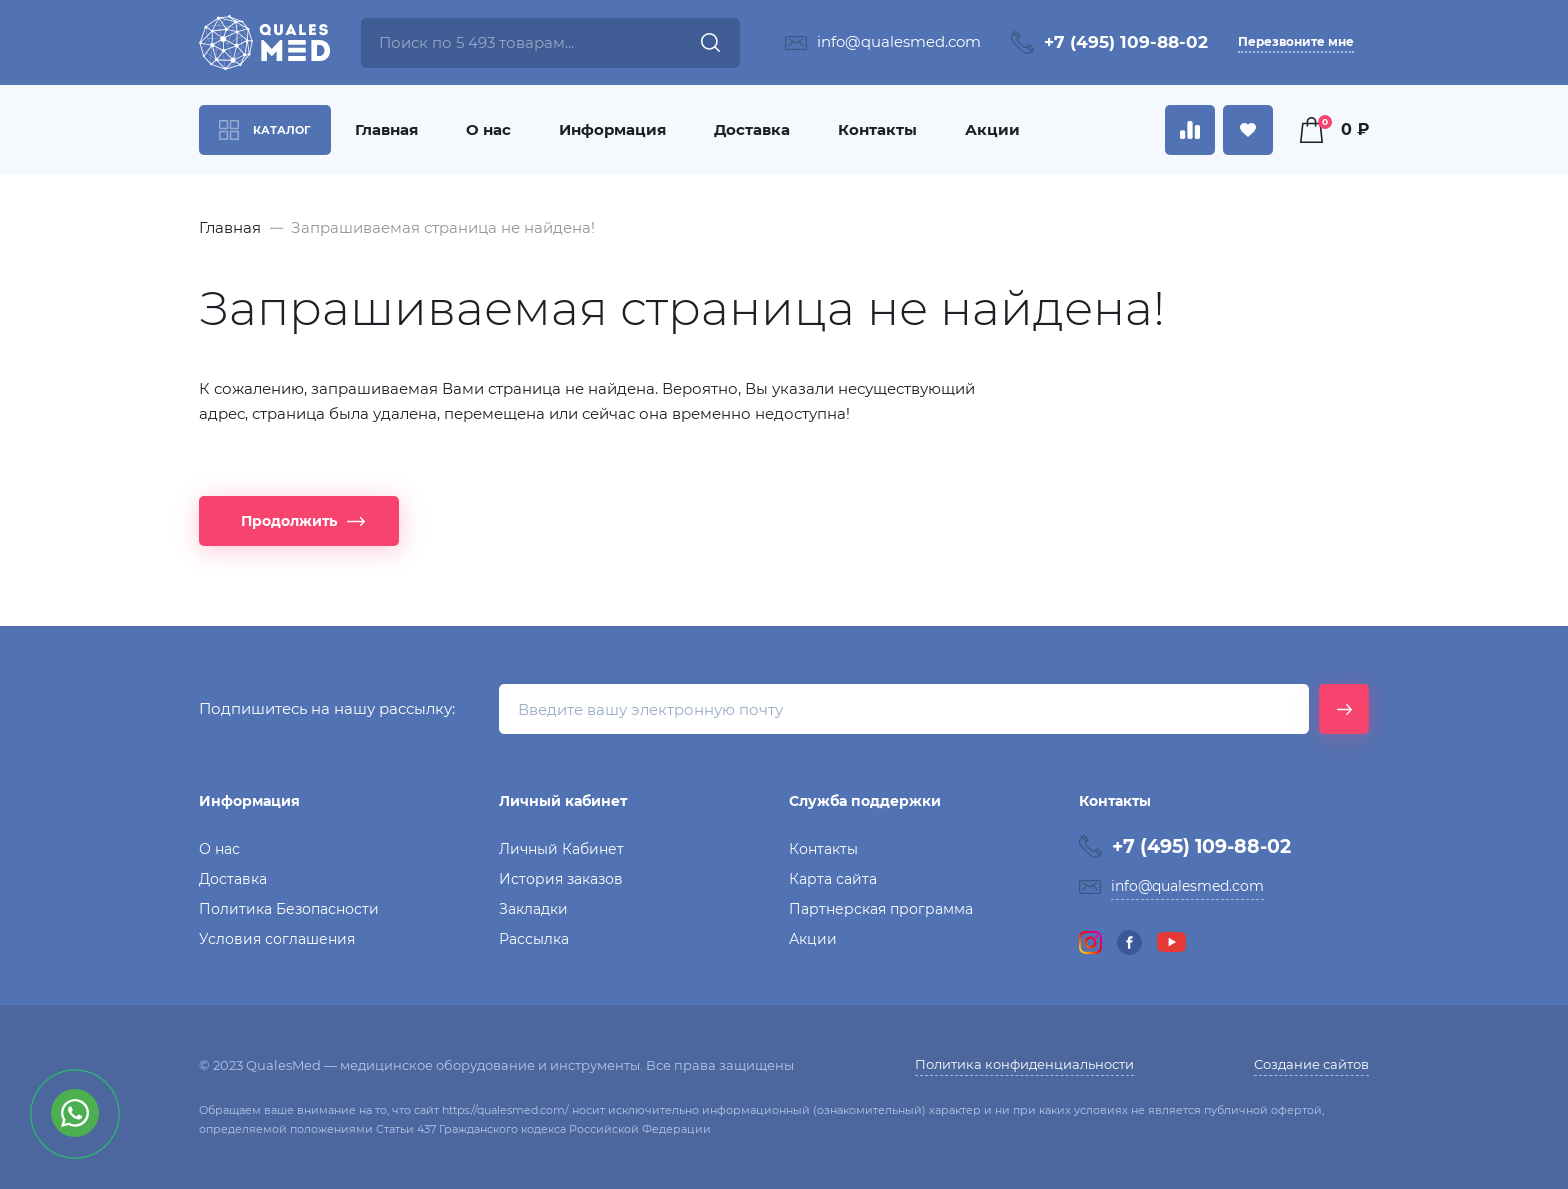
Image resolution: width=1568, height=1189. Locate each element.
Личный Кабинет (561, 849)
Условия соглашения (277, 939)
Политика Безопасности (289, 909)
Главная (386, 129)
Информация (612, 129)
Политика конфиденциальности (1024, 1064)
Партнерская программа (881, 909)
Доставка (752, 129)
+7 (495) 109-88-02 (1126, 42)
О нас (488, 129)
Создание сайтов (1311, 1064)
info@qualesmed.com (899, 41)
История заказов (561, 879)
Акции (992, 129)
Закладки (533, 909)
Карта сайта (833, 879)
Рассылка (534, 939)
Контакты (877, 129)
